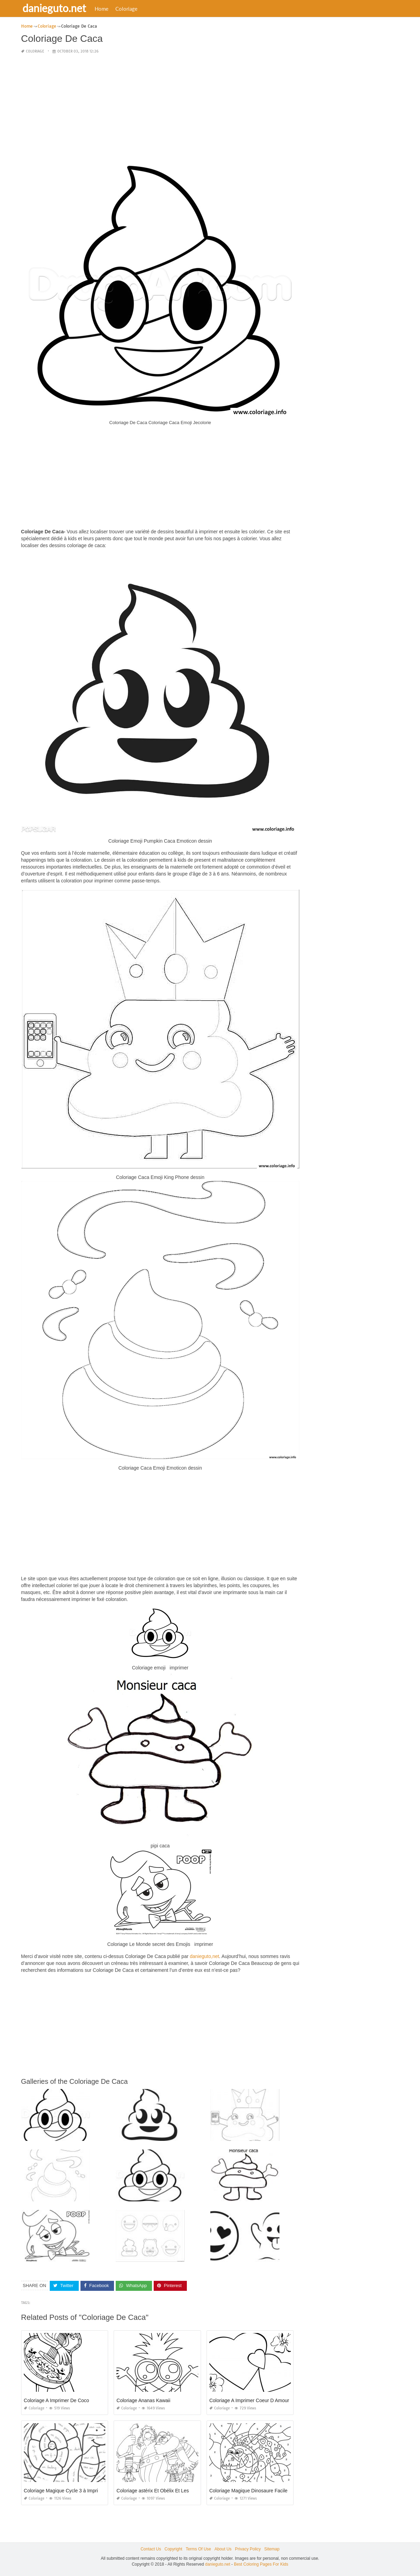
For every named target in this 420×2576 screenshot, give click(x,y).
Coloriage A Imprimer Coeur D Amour (249, 2400)
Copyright (173, 2549)
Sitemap (271, 2549)
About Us (222, 2549)
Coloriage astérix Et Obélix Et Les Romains (162, 2490)
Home (104, 9)
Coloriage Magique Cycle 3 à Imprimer (65, 2490)
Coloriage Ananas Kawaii (143, 2400)
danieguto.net (56, 8)
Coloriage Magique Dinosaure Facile (248, 2490)
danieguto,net (204, 1956)
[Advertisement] (160, 108)
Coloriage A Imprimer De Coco (56, 2400)
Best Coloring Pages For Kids (261, 2564)
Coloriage (128, 9)
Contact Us (151, 2549)
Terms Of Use (198, 2549)
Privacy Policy (248, 2549)
